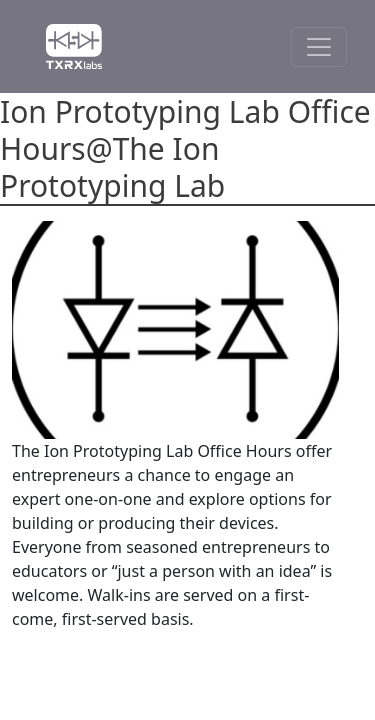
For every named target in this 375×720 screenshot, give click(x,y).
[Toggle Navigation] (319, 47)
